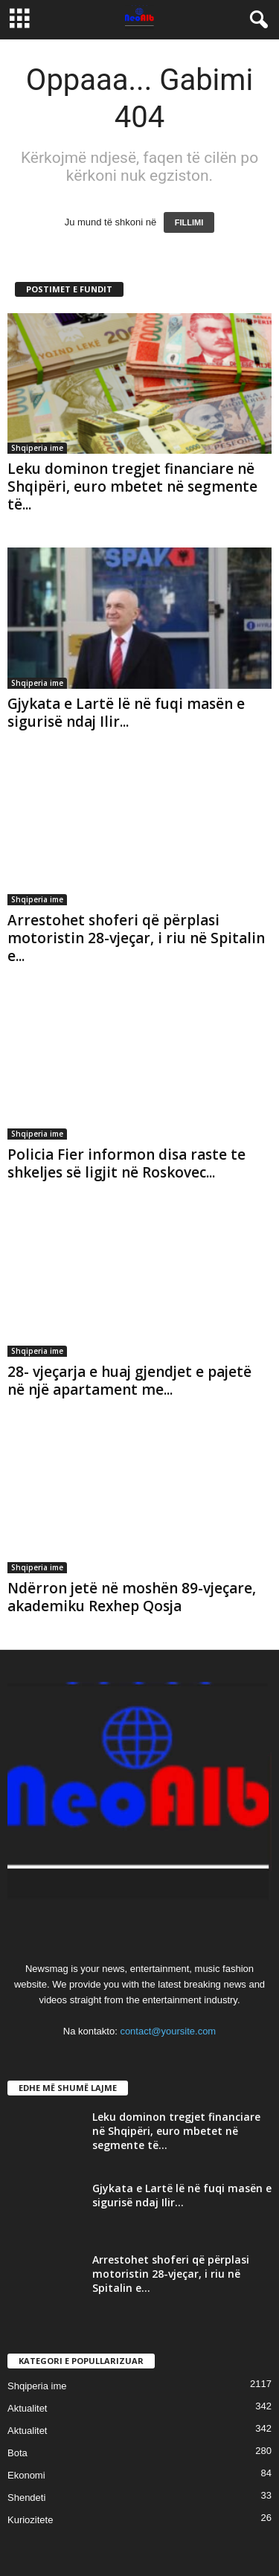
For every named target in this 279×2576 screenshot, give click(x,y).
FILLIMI (189, 222)
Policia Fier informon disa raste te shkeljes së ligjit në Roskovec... (126, 1163)
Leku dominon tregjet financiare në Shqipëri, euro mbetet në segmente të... (132, 486)
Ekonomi (26, 2475)
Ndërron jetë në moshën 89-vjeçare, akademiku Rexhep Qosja (131, 1597)
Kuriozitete (30, 2519)
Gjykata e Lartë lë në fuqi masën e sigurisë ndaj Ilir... (126, 712)
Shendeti (26, 2497)
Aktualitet (27, 2408)
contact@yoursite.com (168, 2031)
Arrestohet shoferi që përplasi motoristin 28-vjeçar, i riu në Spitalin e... (136, 938)
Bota (17, 2452)
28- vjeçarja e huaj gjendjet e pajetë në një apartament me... (129, 1380)
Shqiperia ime (37, 448)
